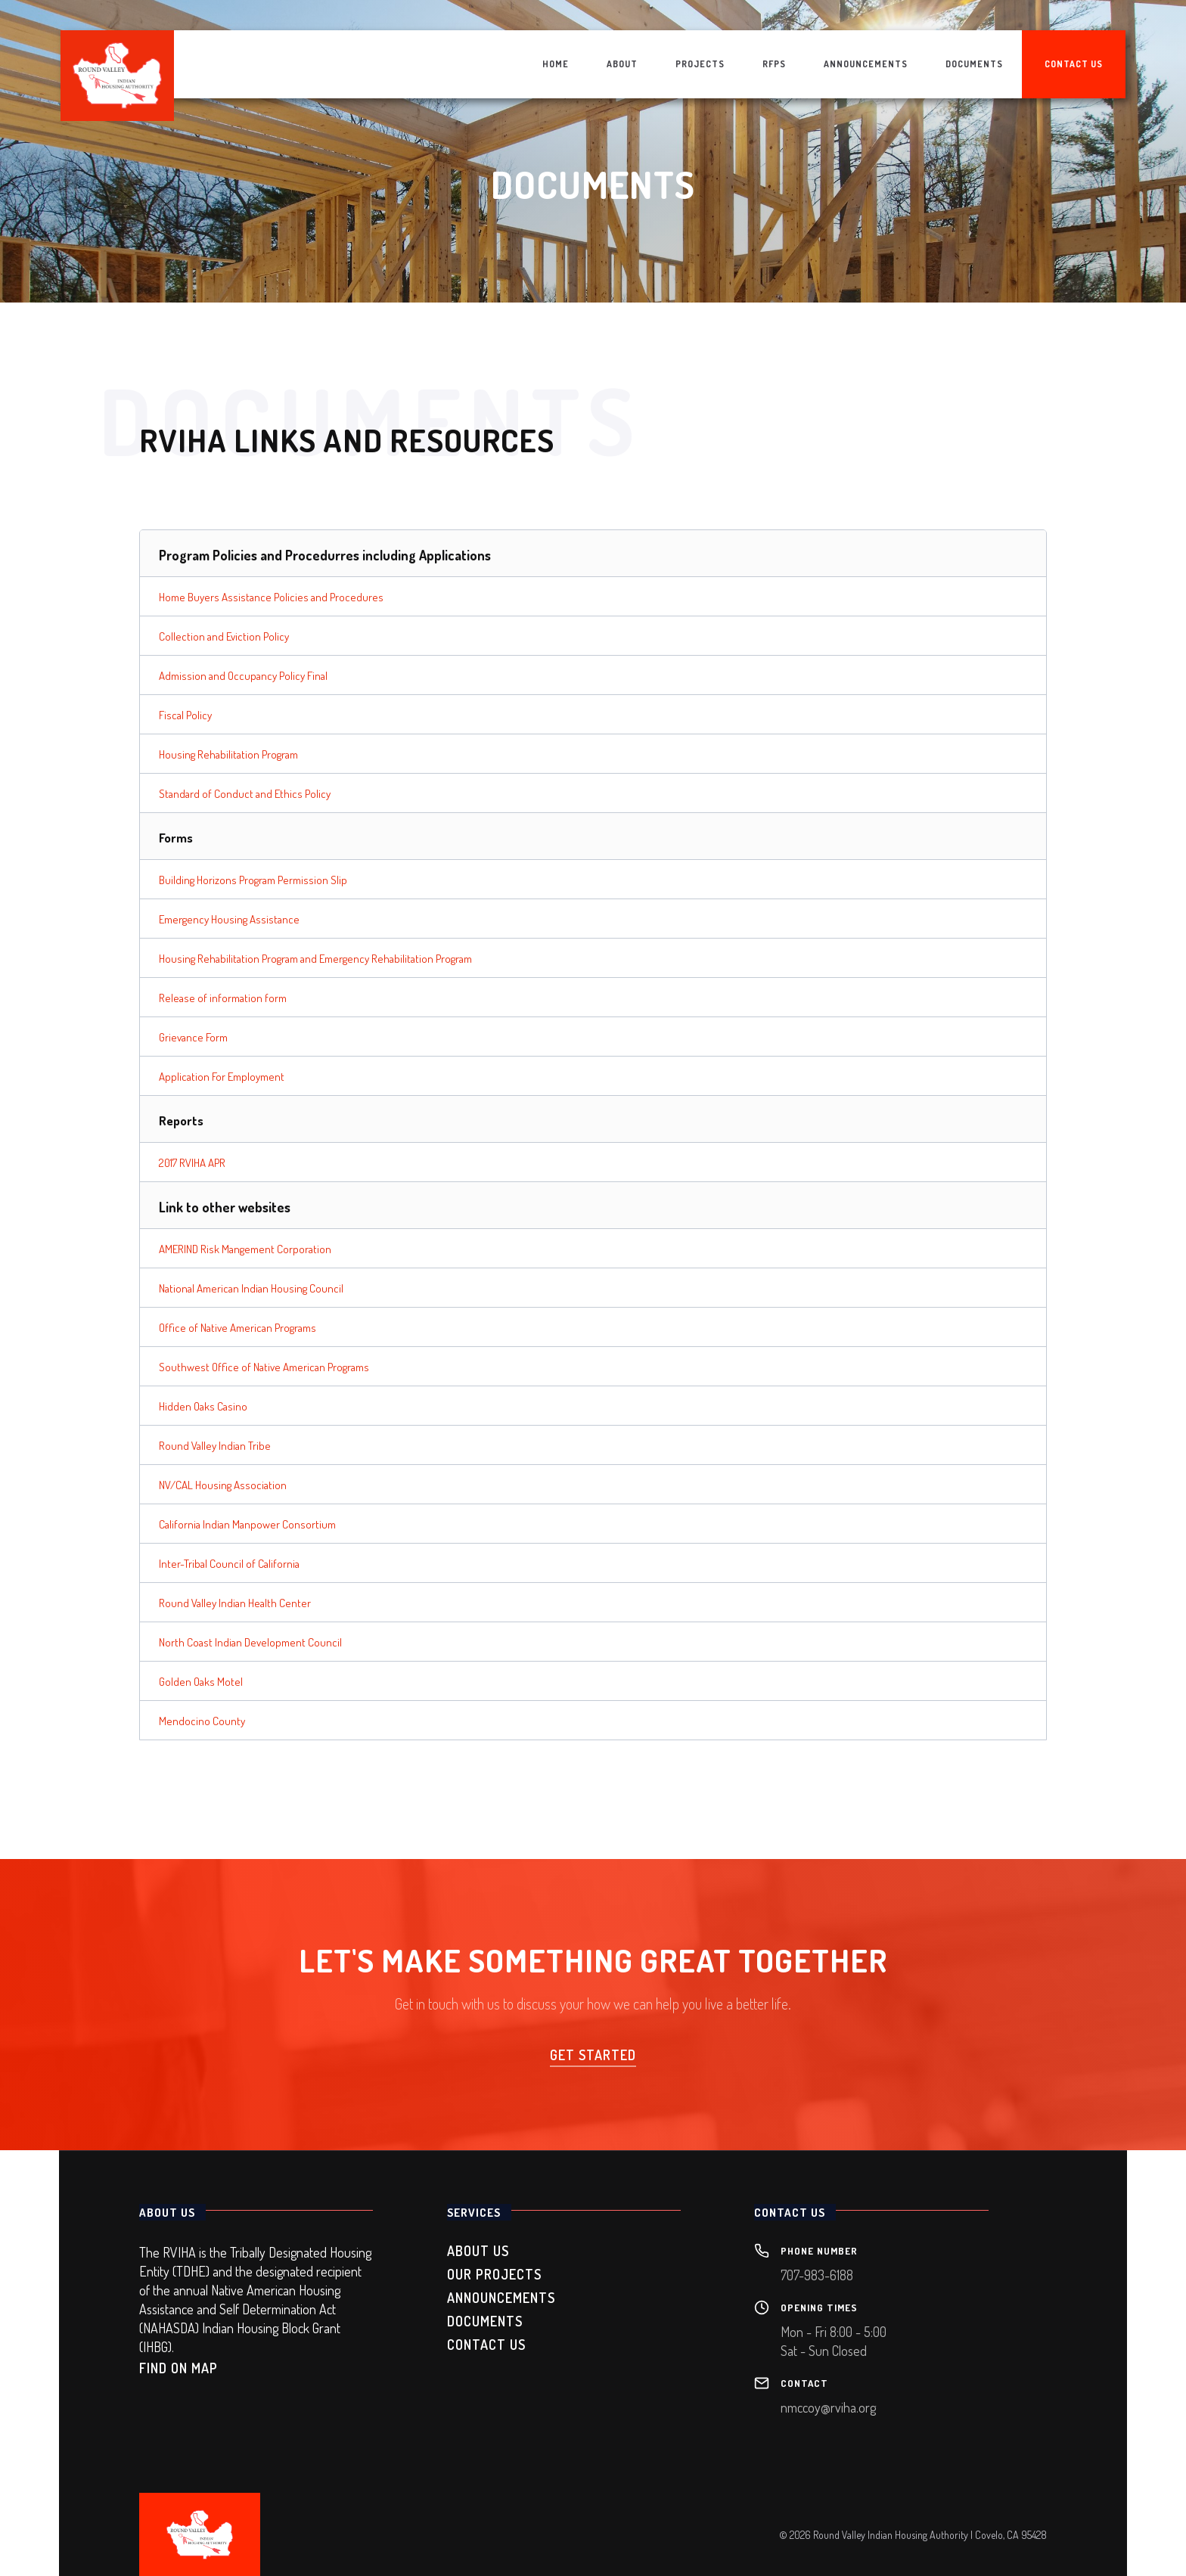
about (622, 64)
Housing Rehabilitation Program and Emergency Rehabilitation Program (315, 958)
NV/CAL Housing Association (223, 1485)
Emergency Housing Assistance (229, 919)
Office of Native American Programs (237, 1328)
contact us (1074, 64)
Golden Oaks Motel (201, 1681)
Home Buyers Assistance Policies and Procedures (271, 597)
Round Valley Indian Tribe (215, 1446)
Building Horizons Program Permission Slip (253, 880)
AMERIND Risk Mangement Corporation (245, 1249)
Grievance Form (193, 1037)
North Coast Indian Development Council (250, 1642)
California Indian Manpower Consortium (247, 1524)
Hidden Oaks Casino (203, 1406)
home (555, 64)
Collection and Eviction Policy (224, 636)
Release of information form (223, 998)
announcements (866, 64)
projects (700, 64)
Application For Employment (221, 1076)
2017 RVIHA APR (192, 1163)
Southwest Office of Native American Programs (264, 1367)
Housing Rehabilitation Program (228, 754)
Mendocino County (202, 1721)
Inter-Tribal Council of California (229, 1563)
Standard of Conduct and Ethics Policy (245, 794)
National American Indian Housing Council (251, 1288)
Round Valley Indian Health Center (235, 1603)
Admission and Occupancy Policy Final (243, 676)
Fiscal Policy (185, 715)
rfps (774, 64)
